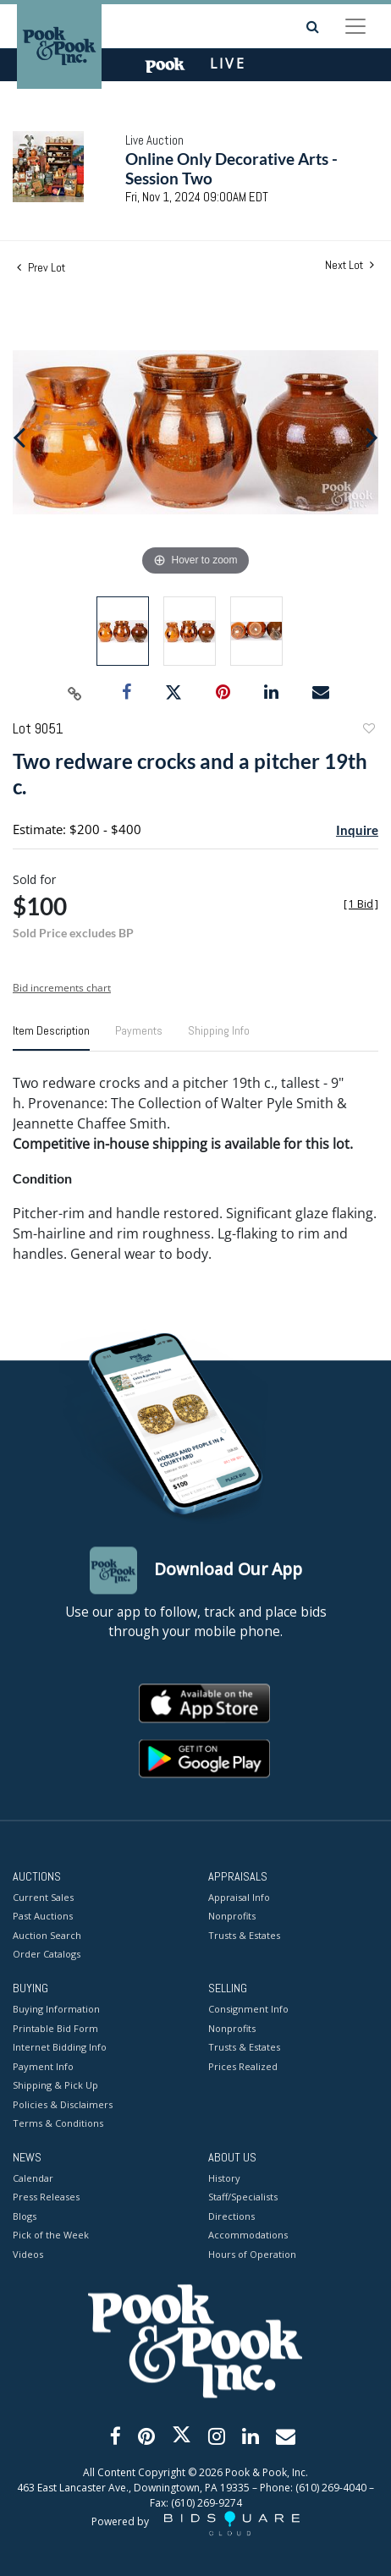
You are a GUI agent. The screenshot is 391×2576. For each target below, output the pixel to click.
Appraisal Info (239, 1897)
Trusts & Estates (244, 1935)
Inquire (357, 830)
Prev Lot (41, 267)
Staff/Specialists (243, 2197)
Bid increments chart (62, 987)
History (224, 2178)
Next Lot (349, 265)
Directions (231, 2216)
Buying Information (56, 2009)
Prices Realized (243, 2066)
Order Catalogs (46, 1954)
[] (361, 904)
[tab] (51, 1037)
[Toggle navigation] (355, 26)
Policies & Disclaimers (63, 2104)
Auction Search (47, 1935)
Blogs (24, 2216)
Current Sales (43, 1897)
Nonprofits (232, 1916)
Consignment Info (248, 2009)
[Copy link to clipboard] (75, 693)
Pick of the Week (51, 2235)
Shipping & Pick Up (55, 2085)
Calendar (33, 2178)
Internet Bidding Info (60, 2047)
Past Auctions (43, 1916)
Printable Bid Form (55, 2028)
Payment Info (43, 2066)
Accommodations (248, 2235)
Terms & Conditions (58, 2123)
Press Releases (46, 2197)
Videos (28, 2254)
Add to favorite (368, 730)
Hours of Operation (252, 2254)
